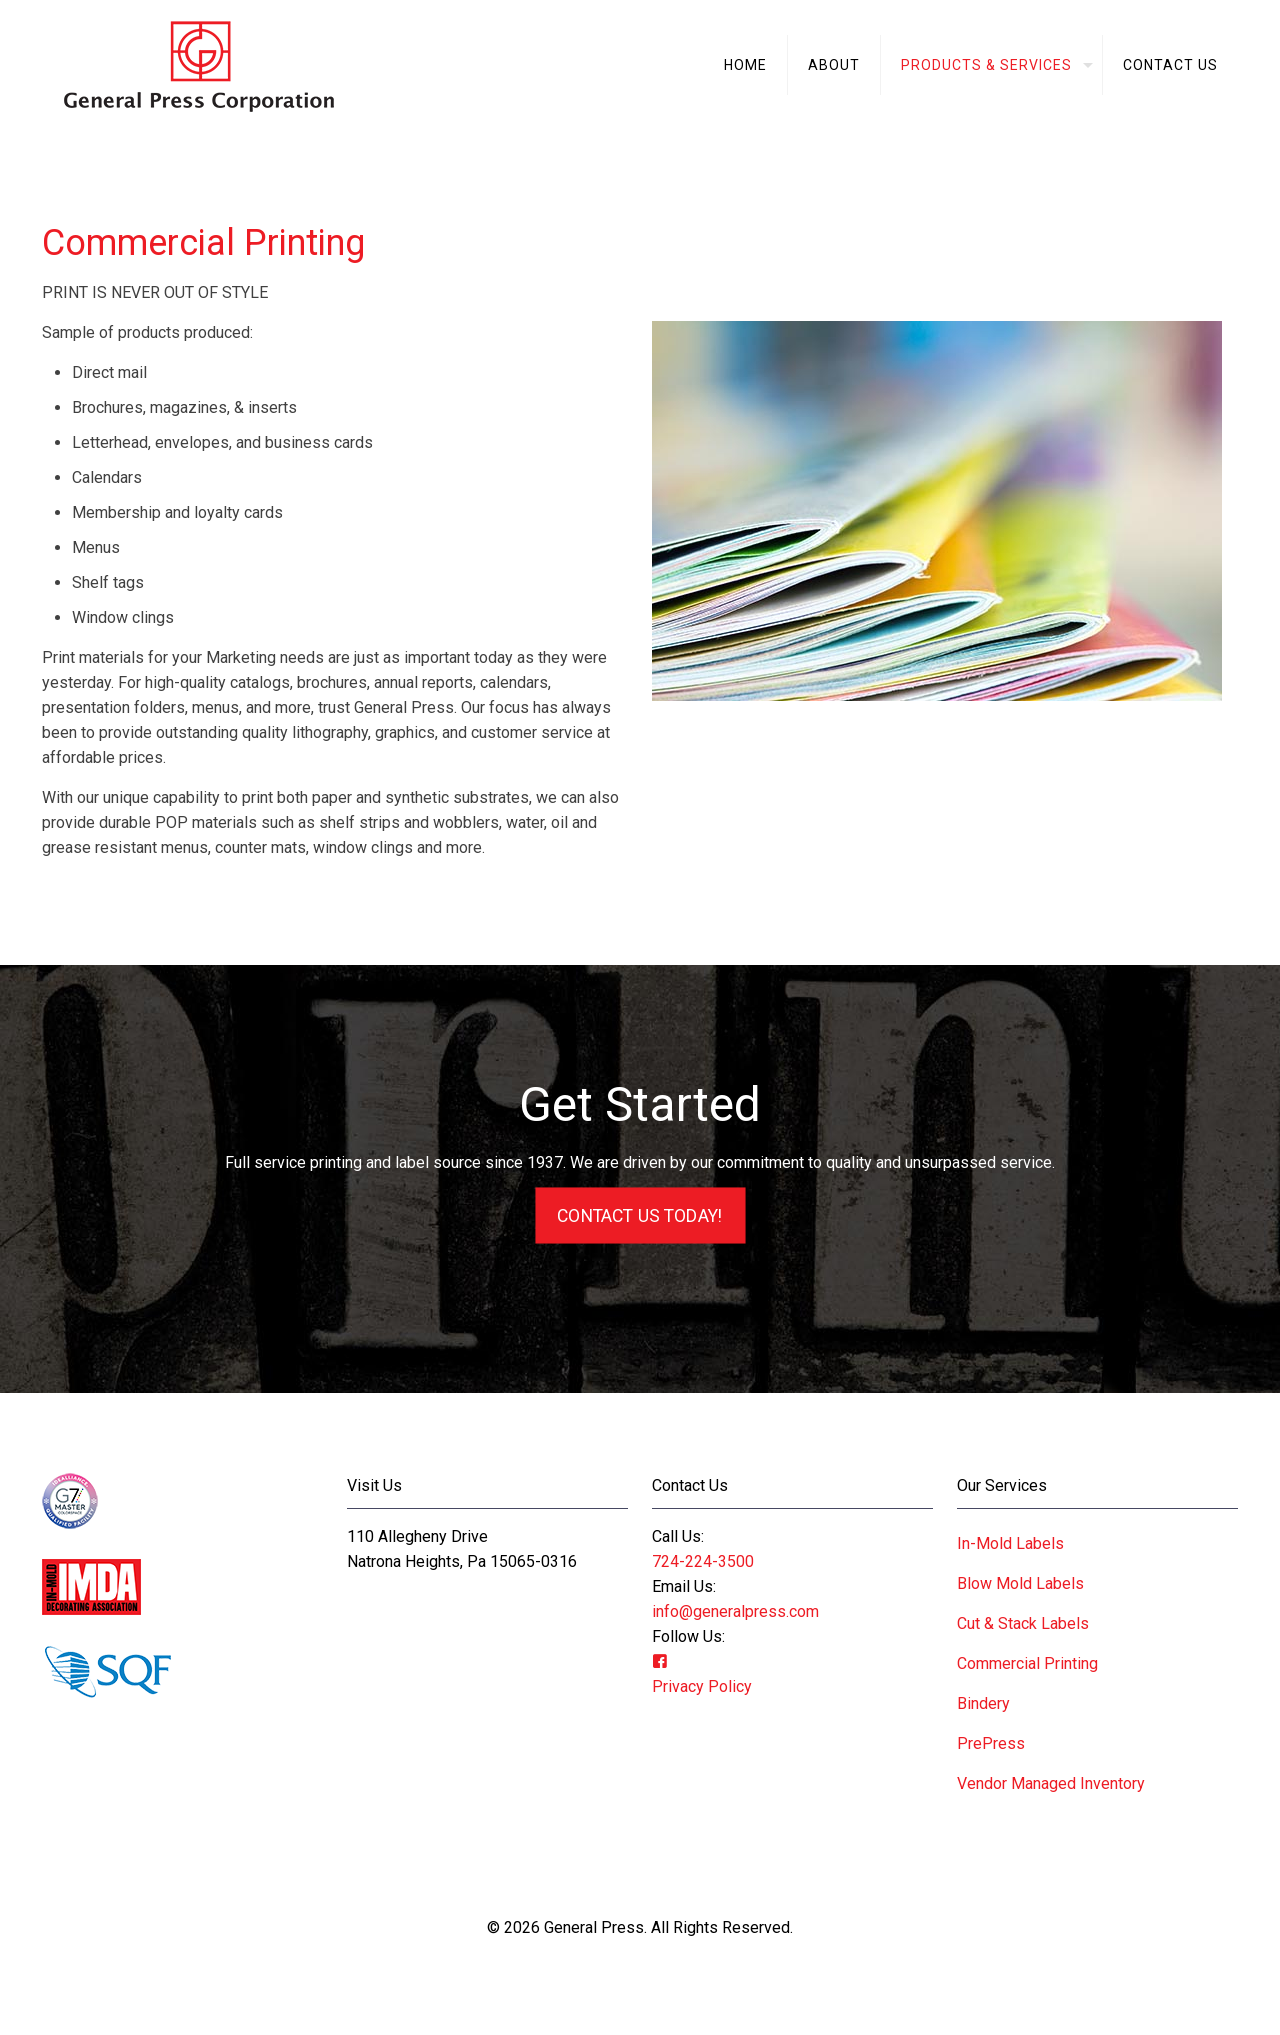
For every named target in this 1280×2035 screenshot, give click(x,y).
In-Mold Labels (1010, 1543)
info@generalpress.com (735, 1611)
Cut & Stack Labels (1023, 1623)
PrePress (991, 1743)
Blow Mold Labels (1020, 1583)
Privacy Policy (702, 1686)
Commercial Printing (1027, 1663)
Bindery (983, 1703)
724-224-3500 (703, 1561)
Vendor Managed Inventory (1051, 1783)
